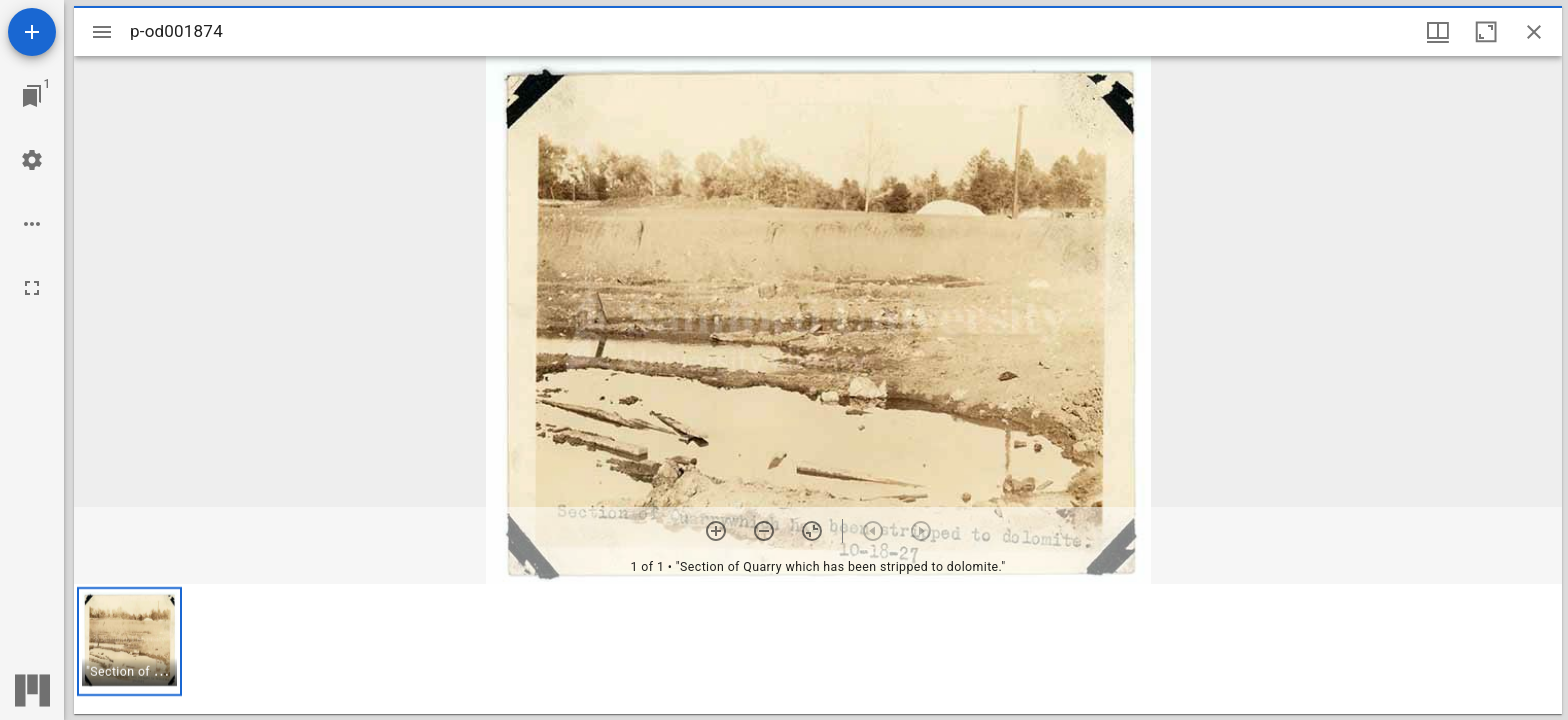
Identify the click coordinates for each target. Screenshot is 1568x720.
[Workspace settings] (32, 160)
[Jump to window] (32, 96)
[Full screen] (32, 288)
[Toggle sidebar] (102, 32)
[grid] (818, 649)
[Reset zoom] (812, 531)
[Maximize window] (1486, 32)
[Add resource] (32, 32)
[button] (129, 641)
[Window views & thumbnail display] (1438, 32)
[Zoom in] (716, 531)
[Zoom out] (764, 531)
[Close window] (1534, 32)
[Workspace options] (32, 224)
